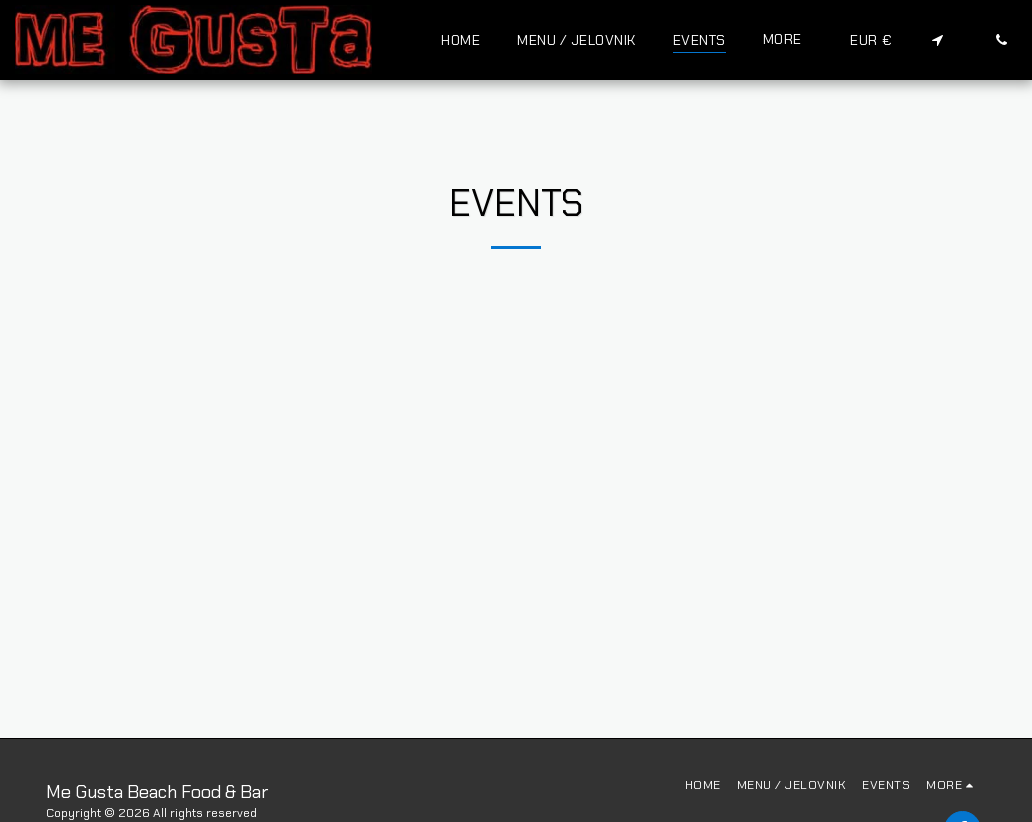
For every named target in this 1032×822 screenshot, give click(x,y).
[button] (937, 39)
